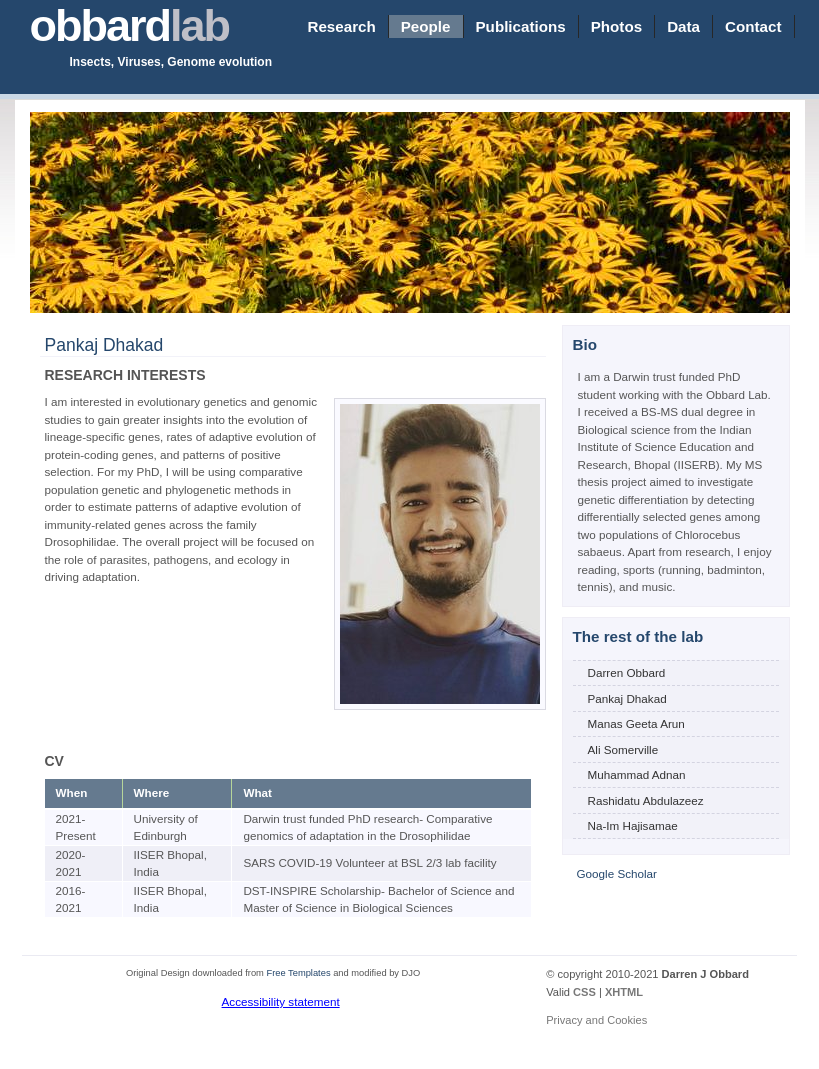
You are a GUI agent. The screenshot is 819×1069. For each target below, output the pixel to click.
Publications (521, 26)
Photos (616, 26)
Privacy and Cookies (596, 1020)
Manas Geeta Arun (636, 723)
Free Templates (298, 973)
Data (683, 26)
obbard (130, 25)
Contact (753, 26)
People (426, 26)
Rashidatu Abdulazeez (646, 800)
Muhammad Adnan (637, 774)
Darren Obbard (627, 672)
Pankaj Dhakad (627, 698)
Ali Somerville (623, 749)
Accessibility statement (281, 1001)
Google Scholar (617, 873)
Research (341, 26)
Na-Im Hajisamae (633, 825)
